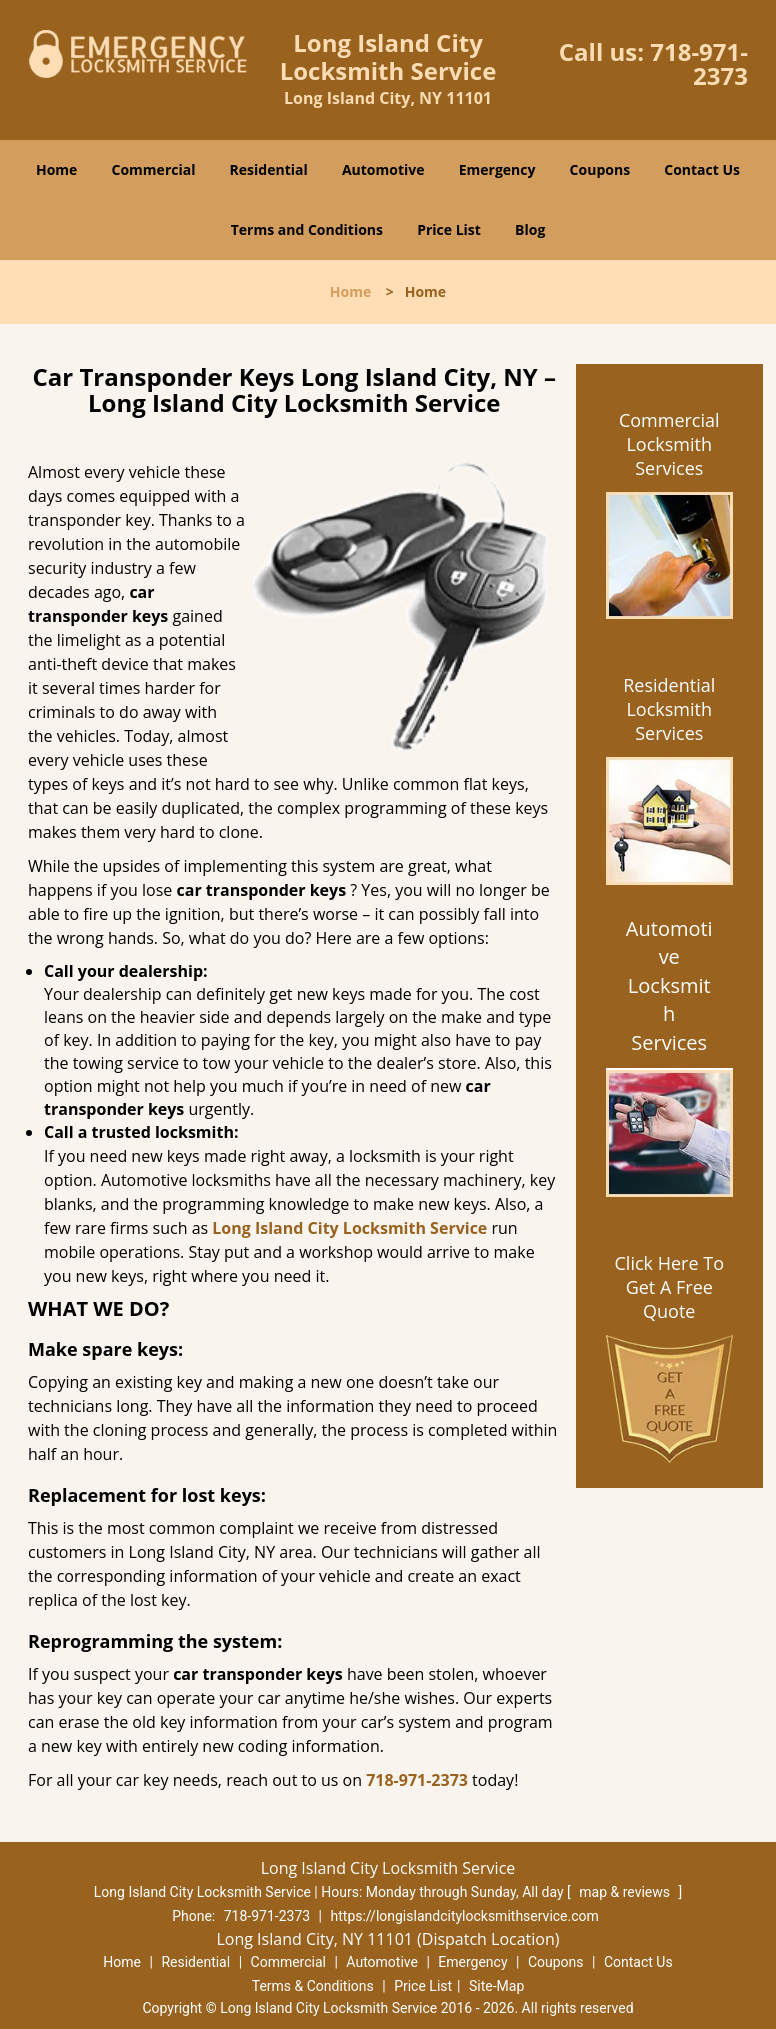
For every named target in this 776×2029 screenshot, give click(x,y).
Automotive (383, 169)
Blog (530, 229)
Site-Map (496, 1986)
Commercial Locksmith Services (669, 444)
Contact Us (702, 169)
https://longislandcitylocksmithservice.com (465, 1916)
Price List (449, 229)
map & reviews (626, 1892)
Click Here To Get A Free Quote (669, 1287)
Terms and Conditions (307, 229)
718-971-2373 (699, 63)
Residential (269, 169)
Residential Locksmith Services (669, 709)
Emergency (497, 169)
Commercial (154, 169)
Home (56, 169)
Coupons (600, 169)
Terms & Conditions (313, 1986)
